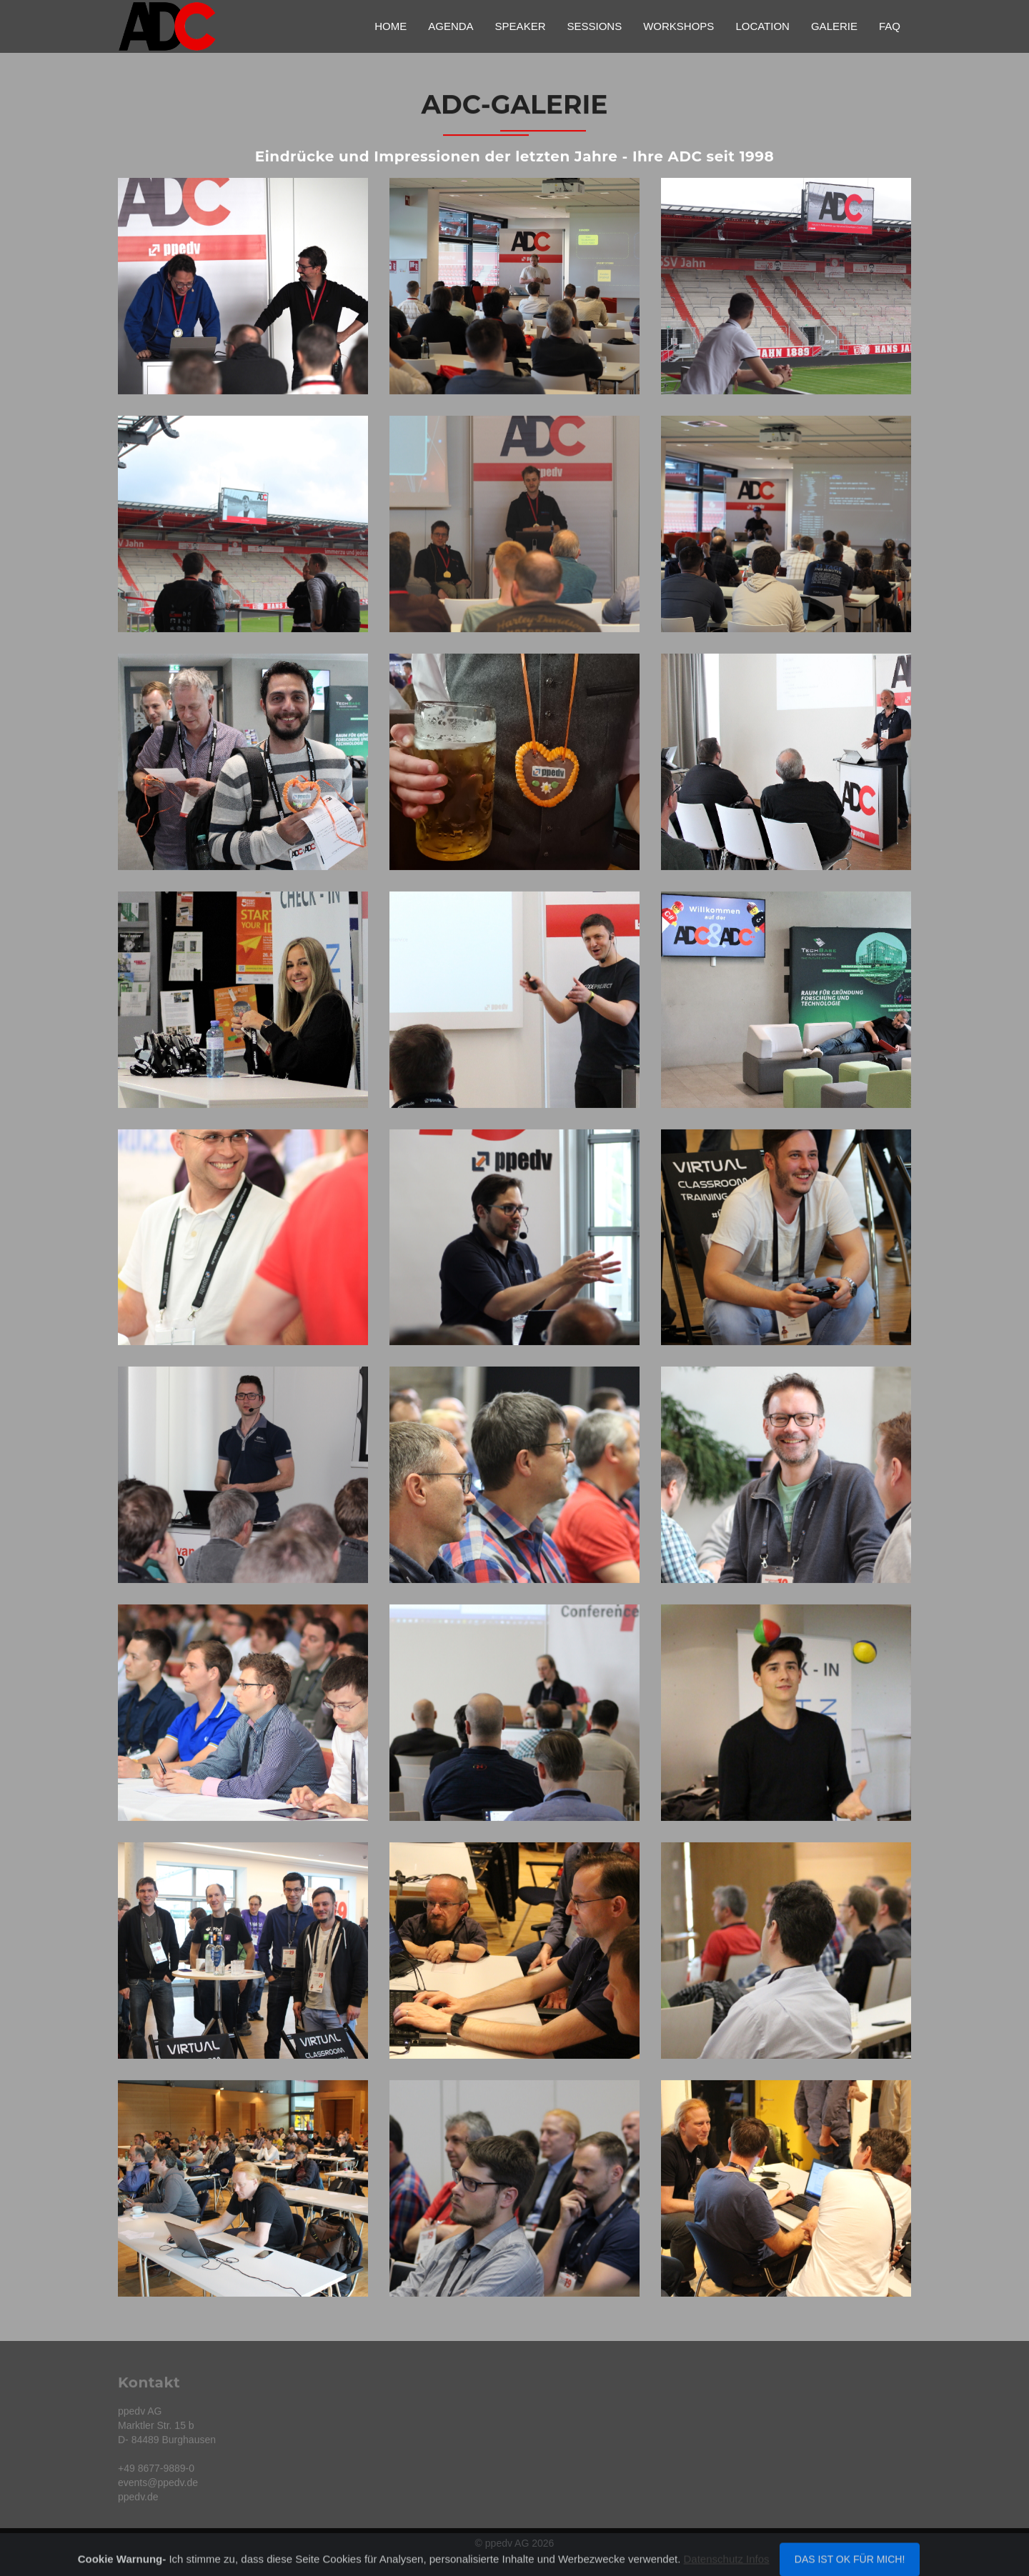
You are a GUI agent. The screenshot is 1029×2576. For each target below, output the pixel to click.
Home (390, 26)
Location (762, 26)
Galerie (834, 26)
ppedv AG (507, 2543)
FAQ (889, 26)
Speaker (520, 26)
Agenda (450, 26)
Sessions (594, 26)
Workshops (678, 26)
